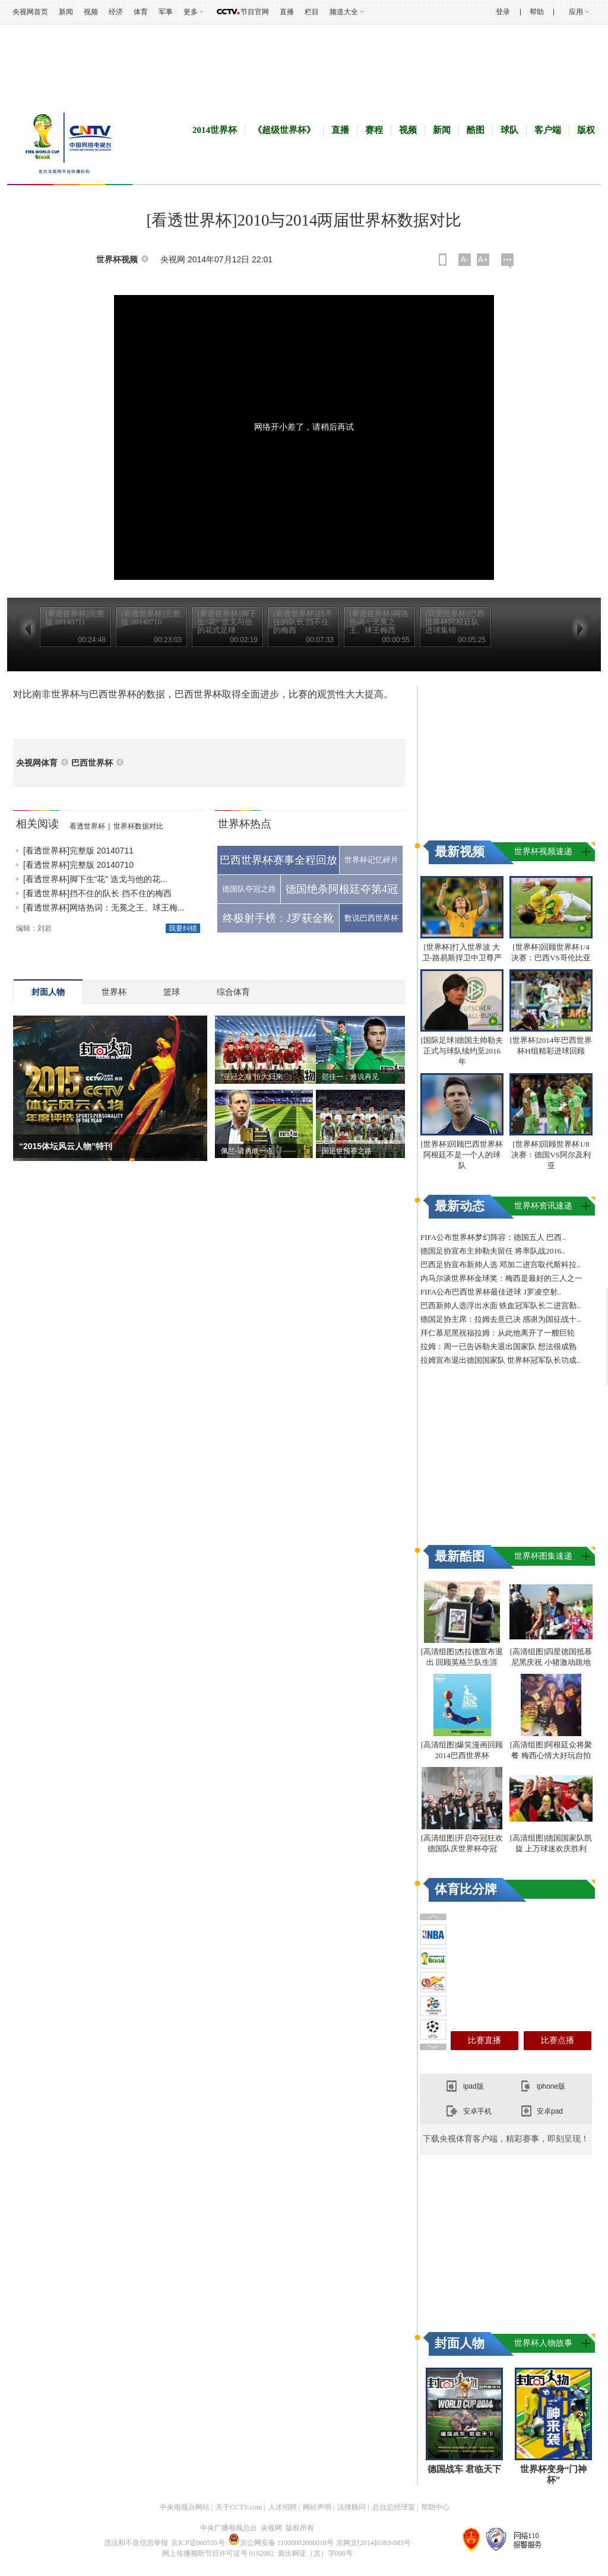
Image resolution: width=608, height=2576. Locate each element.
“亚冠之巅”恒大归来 (252, 1077)
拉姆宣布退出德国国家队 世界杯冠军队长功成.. (500, 1360)
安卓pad (550, 2111)
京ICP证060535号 (198, 2543)
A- (465, 259)
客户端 (547, 130)
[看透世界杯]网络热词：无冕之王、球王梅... (103, 907)
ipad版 (473, 2086)
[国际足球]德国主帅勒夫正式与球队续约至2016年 (462, 1051)
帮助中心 (435, 2507)
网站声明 (317, 2507)
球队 (509, 130)
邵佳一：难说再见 (350, 1077)
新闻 (66, 12)
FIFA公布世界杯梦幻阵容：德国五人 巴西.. (493, 1237)
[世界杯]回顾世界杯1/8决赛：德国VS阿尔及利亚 (551, 1155)
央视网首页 (30, 12)
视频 (91, 12)
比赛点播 (557, 2040)
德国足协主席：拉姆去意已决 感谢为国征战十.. (500, 1319)
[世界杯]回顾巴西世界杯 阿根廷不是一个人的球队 (462, 1155)
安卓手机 (477, 2111)
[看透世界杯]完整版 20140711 (78, 850)
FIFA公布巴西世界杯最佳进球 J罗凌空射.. (490, 1291)
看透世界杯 (87, 826)
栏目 (312, 12)
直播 (287, 12)
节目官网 (254, 12)
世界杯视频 (117, 259)
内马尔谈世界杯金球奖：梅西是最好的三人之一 (501, 1278)
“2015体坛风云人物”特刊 (65, 1146)
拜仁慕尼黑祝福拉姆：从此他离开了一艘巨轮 (497, 1332)
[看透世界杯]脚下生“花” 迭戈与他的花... (95, 879)
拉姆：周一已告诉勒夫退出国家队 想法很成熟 (498, 1346)
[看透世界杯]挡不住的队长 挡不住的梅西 (97, 893)
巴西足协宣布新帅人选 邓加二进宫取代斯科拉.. (500, 1264)
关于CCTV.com (239, 2507)
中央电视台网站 (185, 2507)
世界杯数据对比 (138, 826)
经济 (116, 12)
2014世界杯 (214, 130)
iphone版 (551, 2086)
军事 (166, 12)
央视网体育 (37, 763)
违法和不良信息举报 (136, 2543)
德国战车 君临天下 (464, 2469)
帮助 (537, 12)
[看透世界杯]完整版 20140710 (78, 865)
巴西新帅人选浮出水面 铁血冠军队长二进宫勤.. (500, 1305)
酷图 (475, 130)
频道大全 (344, 12)
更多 (190, 12)
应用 (576, 12)
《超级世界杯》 (284, 130)
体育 (141, 12)
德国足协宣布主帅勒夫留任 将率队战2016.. (492, 1250)
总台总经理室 (393, 2507)
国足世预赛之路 (347, 1151)
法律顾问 (351, 2507)
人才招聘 (282, 2507)
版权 (586, 130)
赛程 (374, 130)
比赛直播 (484, 2040)
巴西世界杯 (92, 763)
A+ (483, 259)
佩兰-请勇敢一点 (247, 1151)
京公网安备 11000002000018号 (281, 2543)
